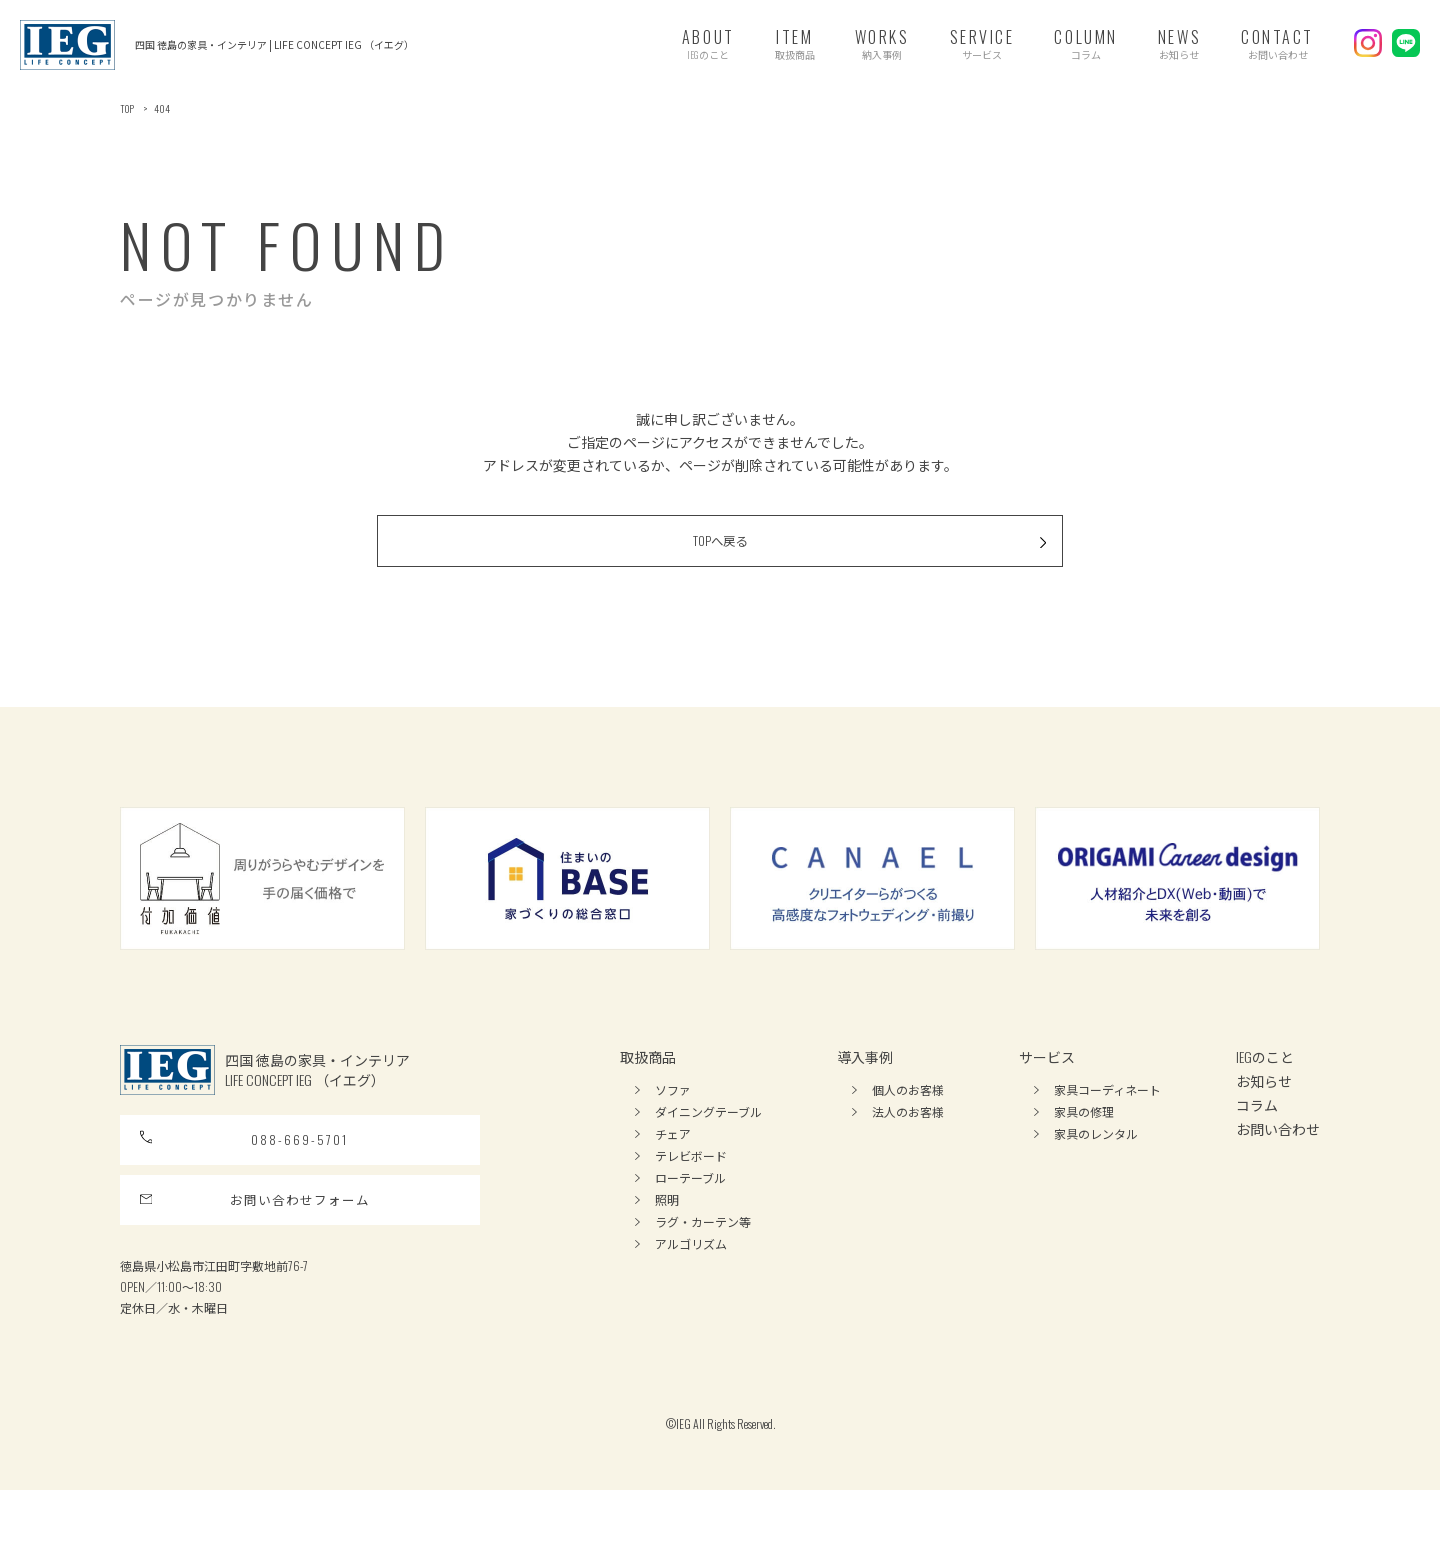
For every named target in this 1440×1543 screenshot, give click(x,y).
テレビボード (691, 1180)
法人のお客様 (908, 1136)
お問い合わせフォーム (256, 1246)
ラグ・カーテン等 (703, 1246)
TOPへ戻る (826, 561)
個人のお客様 (908, 1114)
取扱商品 (648, 1081)
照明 (667, 1224)
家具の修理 (1084, 1136)
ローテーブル (690, 1202)
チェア (673, 1158)
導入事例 (865, 1081)
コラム (1257, 1129)
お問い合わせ (1278, 1153)
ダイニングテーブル (708, 1136)
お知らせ (1264, 1105)
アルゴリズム (691, 1268)
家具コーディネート (1107, 1114)
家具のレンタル (1096, 1158)
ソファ (673, 1114)
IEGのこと (1265, 1081)
